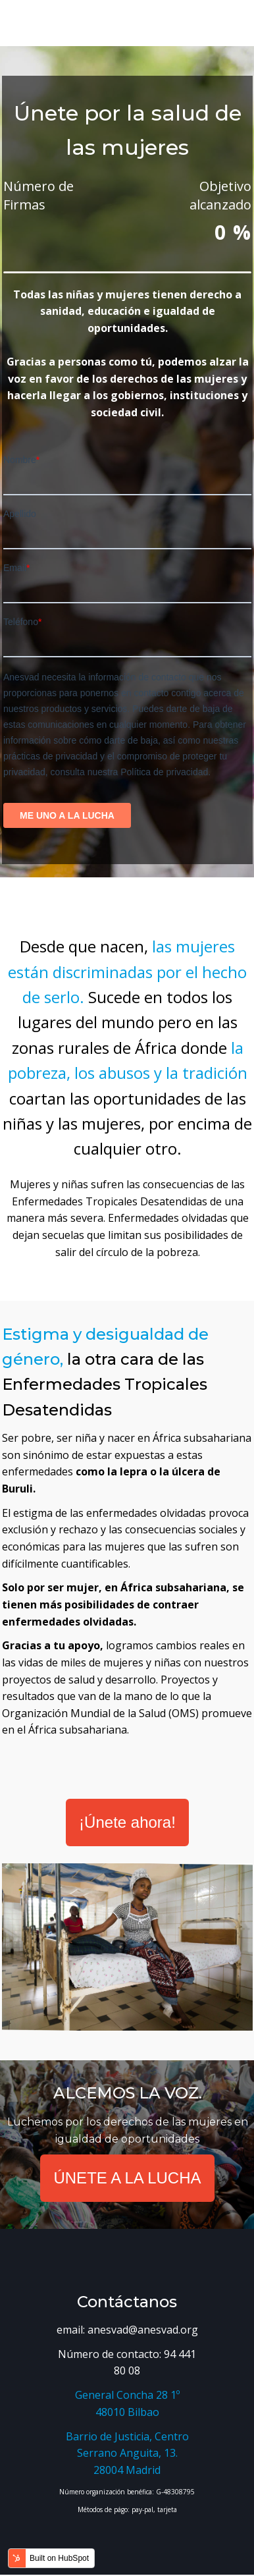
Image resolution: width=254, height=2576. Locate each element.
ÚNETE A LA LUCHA (127, 2178)
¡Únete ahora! (127, 1822)
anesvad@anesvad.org (143, 2329)
